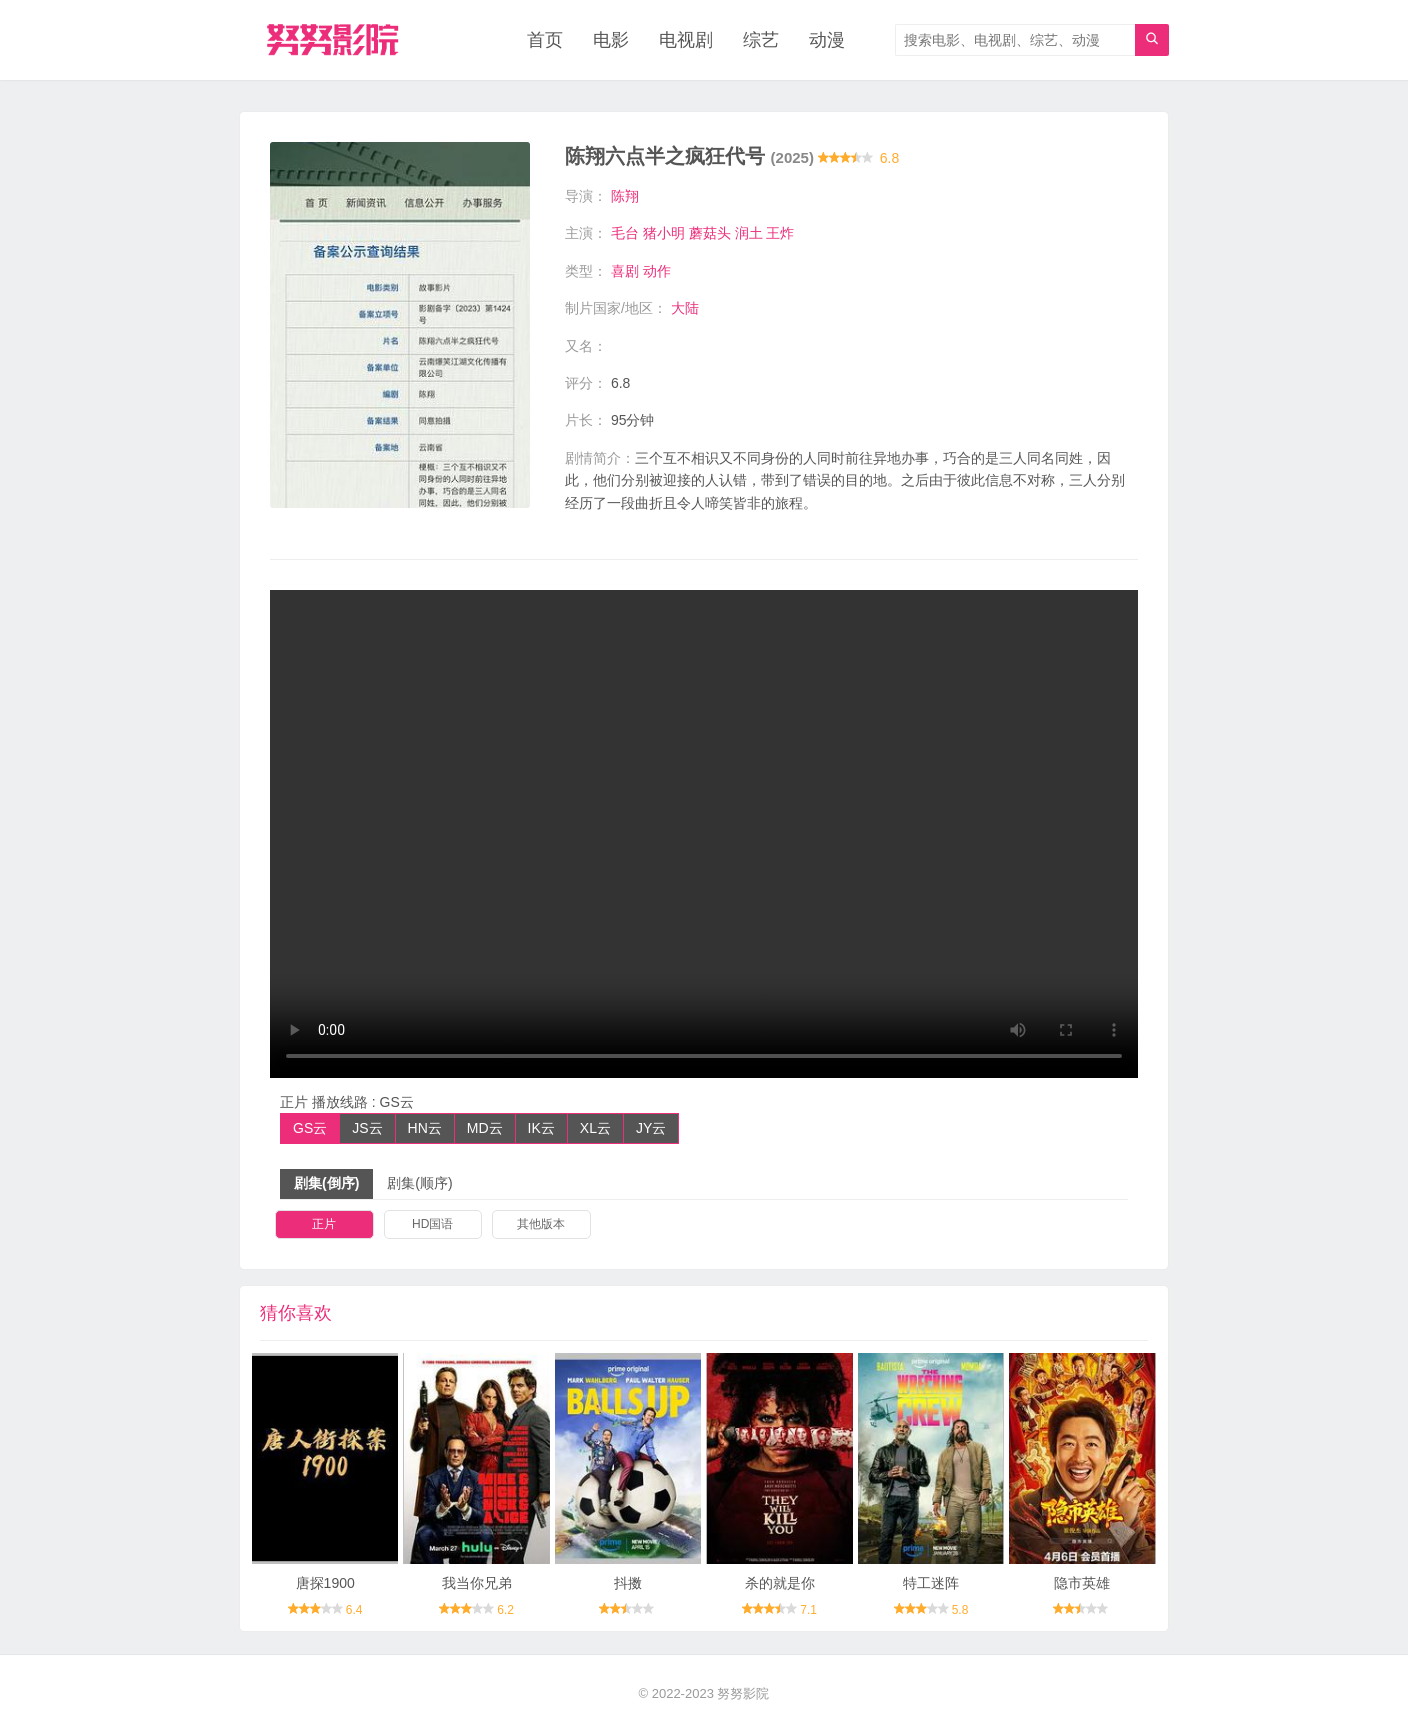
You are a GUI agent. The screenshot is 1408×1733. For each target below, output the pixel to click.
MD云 (485, 1128)
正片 (324, 1224)
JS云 (367, 1128)
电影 (611, 40)
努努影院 (743, 1693)
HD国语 (432, 1224)
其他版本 (541, 1224)
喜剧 (625, 271)
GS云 (310, 1128)
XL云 (595, 1128)
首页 (545, 40)
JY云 (651, 1128)
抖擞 (628, 1583)
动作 (657, 271)
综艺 (761, 40)
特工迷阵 (931, 1583)
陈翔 (625, 196)
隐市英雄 (1082, 1583)
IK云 (541, 1128)
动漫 (827, 40)
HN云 (425, 1128)
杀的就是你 (780, 1583)
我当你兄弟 (477, 1583)
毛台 (625, 233)
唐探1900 (325, 1583)
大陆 (685, 308)
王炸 (780, 233)
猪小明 (664, 233)
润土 (749, 233)
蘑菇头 (710, 233)
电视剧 (686, 40)
